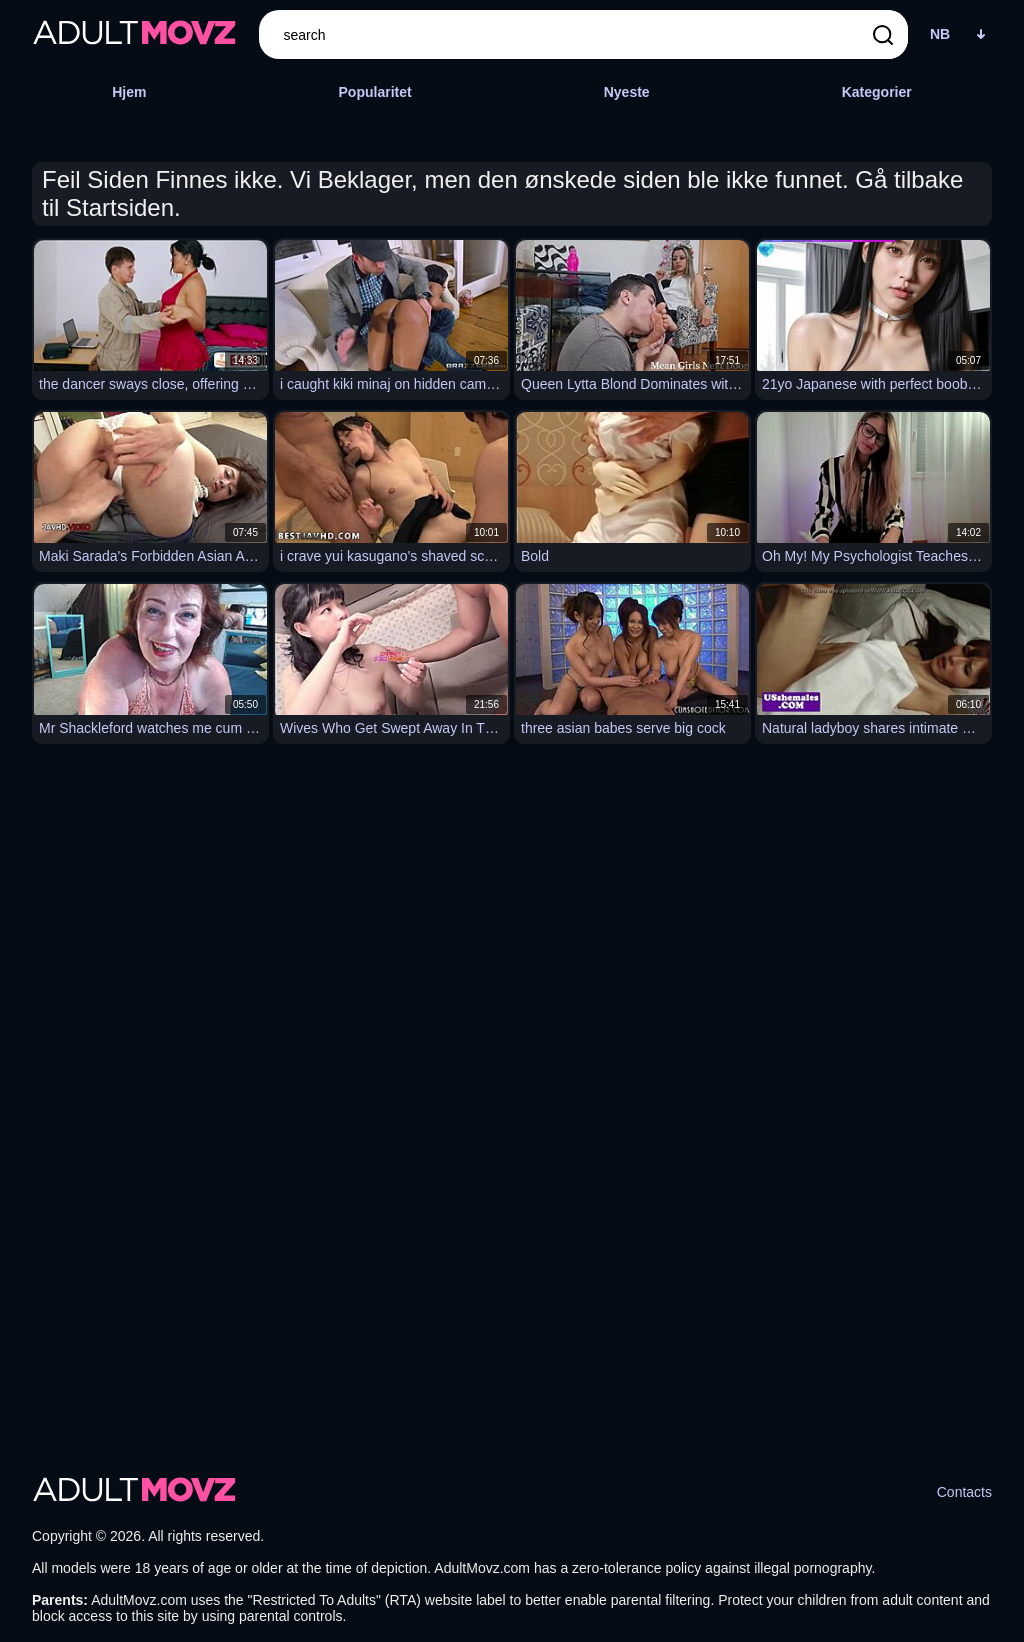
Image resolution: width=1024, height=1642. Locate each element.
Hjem (129, 92)
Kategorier (877, 92)
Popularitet (375, 92)
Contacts (964, 1492)
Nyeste (627, 92)
